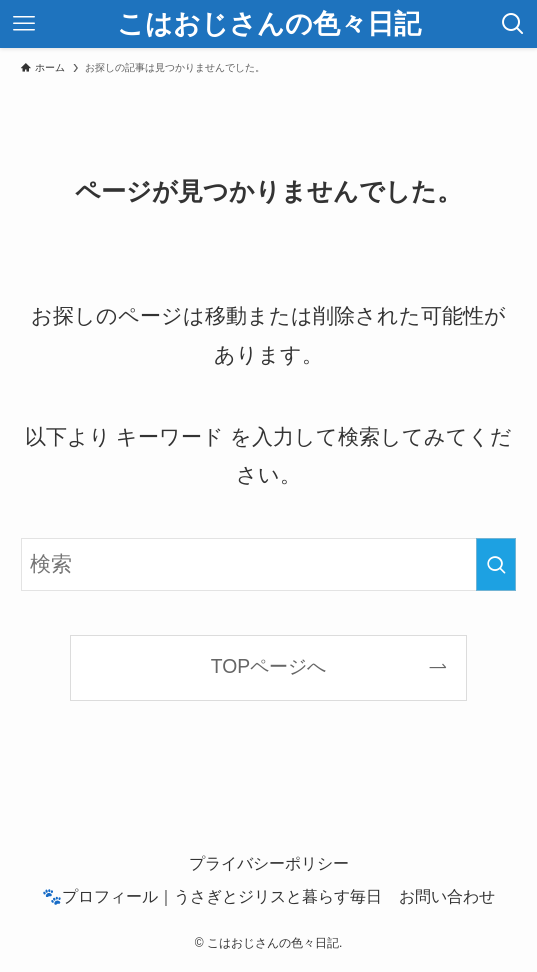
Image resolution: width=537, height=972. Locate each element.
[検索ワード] (268, 564)
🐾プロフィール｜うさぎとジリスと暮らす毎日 (212, 896)
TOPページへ (268, 666)
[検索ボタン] (513, 24)
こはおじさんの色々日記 (269, 24)
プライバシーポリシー (269, 863)
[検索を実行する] (496, 564)
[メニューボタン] (24, 24)
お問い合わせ (447, 896)
